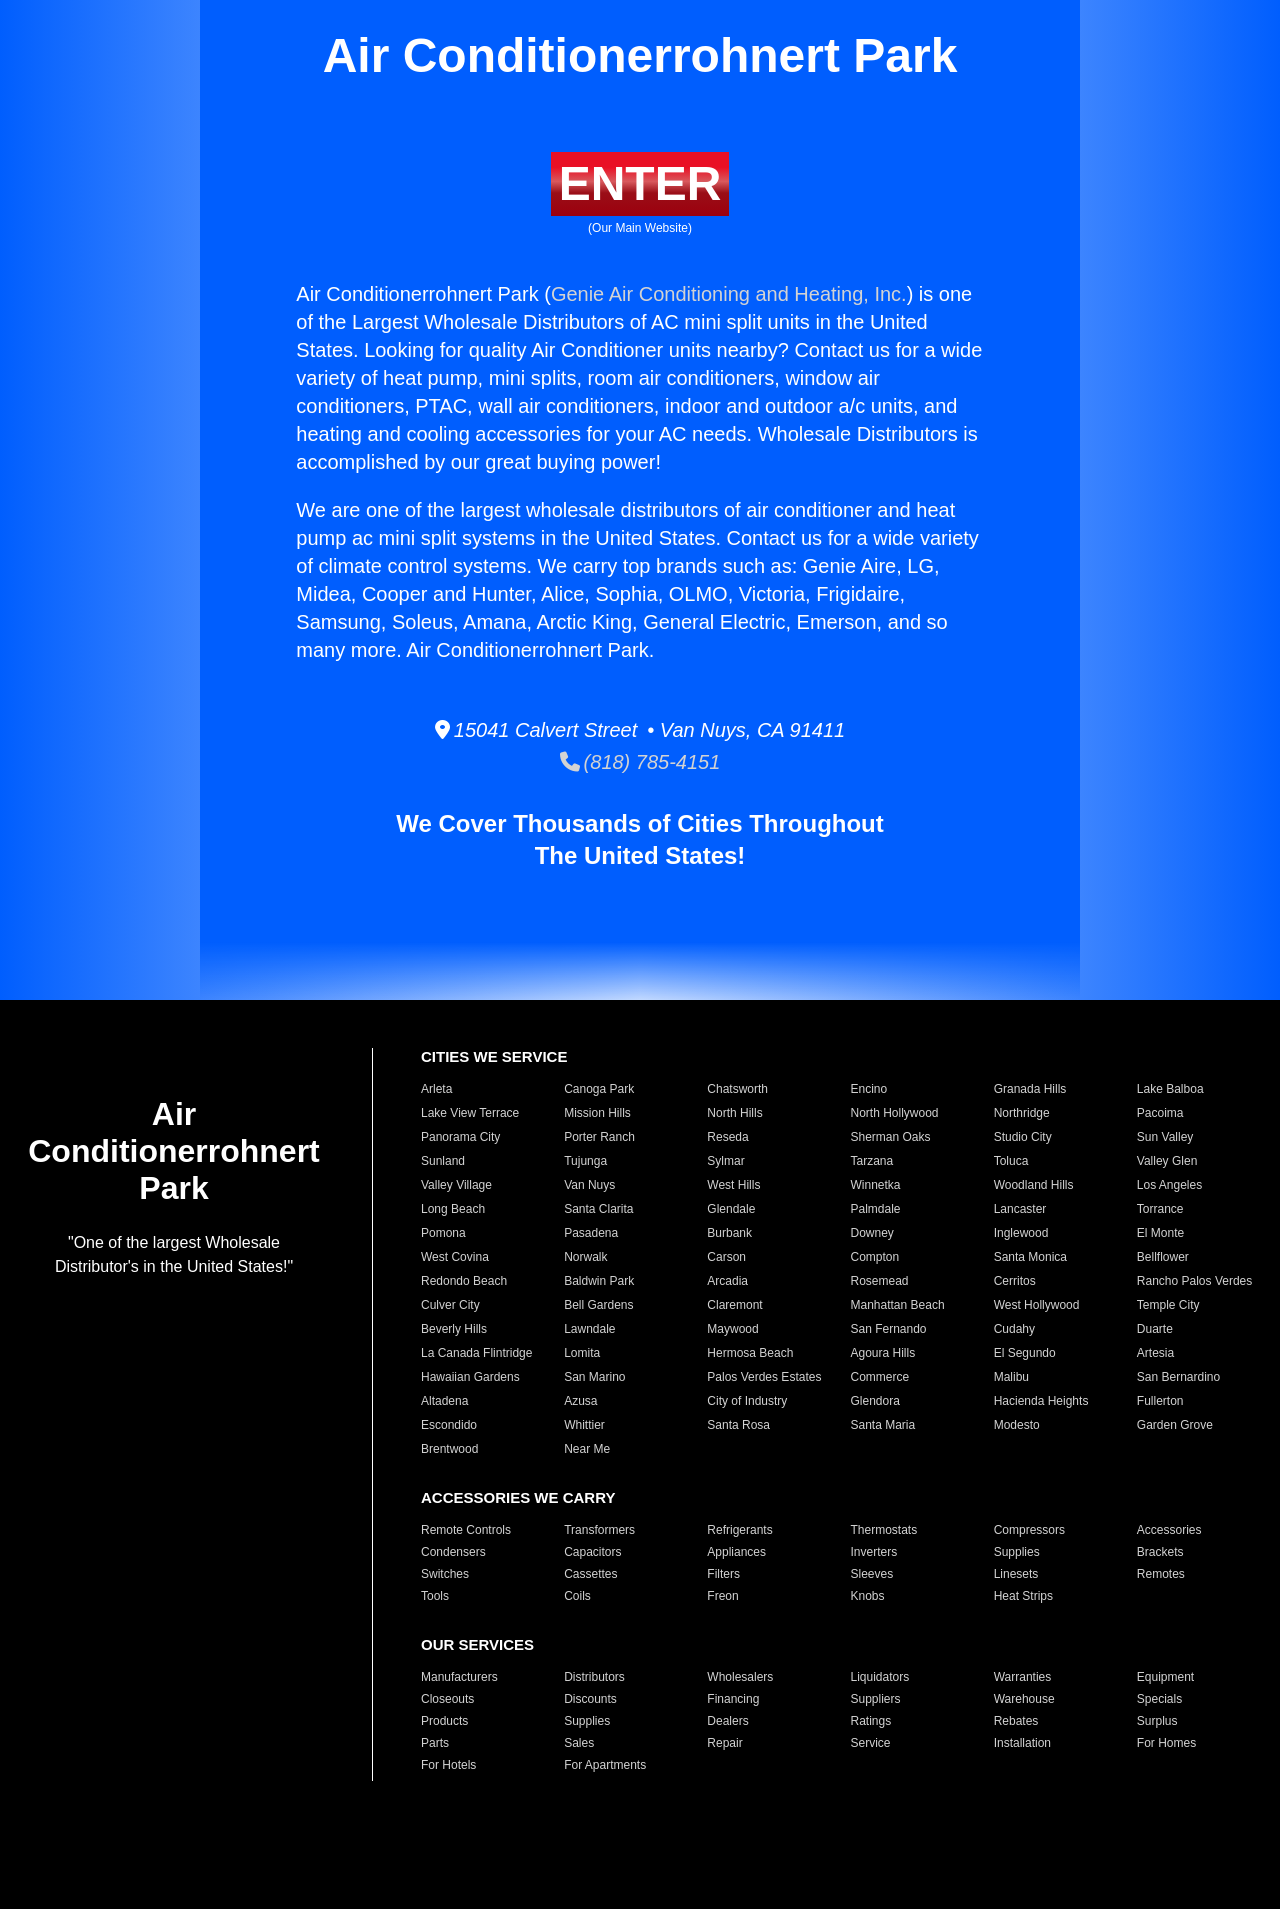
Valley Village (456, 1185)
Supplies (1017, 1552)
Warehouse (1024, 1699)
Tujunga (585, 1161)
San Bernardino (1178, 1377)
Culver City (450, 1305)
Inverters (873, 1552)
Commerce (879, 1377)
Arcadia (727, 1281)
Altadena (444, 1401)
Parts (435, 1743)
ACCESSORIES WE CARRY (518, 1497)
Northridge (1022, 1113)
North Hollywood (894, 1113)
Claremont (734, 1305)
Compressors (1029, 1530)
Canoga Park (599, 1089)
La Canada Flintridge (476, 1353)
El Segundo (1025, 1353)
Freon (722, 1596)
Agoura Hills (882, 1353)
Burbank (729, 1233)
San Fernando (888, 1329)
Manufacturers (459, 1677)
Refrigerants (739, 1530)
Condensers (453, 1552)
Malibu (1011, 1377)
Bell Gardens (598, 1305)
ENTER (640, 183)
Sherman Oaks (890, 1137)
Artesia (1155, 1353)
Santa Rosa (738, 1425)
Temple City (1168, 1305)
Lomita (582, 1353)
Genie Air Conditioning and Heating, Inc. (729, 294)
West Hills (733, 1185)
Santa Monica (1030, 1257)
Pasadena (591, 1233)
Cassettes (590, 1574)
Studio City (1023, 1137)
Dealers (727, 1721)
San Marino (594, 1377)
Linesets (1016, 1574)
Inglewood (1021, 1233)
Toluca (1011, 1161)
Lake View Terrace (470, 1113)
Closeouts (447, 1699)
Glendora (874, 1401)
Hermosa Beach (750, 1353)
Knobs (867, 1596)
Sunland (443, 1161)
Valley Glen (1167, 1161)
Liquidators (879, 1677)
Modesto (1017, 1425)
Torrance (1160, 1209)
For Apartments (605, 1765)
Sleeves (871, 1574)
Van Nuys (589, 1185)
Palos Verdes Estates (764, 1377)
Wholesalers (740, 1677)
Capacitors (592, 1552)
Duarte (1155, 1329)
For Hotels (448, 1765)
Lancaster (1020, 1209)
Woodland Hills (1034, 1185)
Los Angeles (1169, 1185)
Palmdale (875, 1209)
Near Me (587, 1449)
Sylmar (725, 1161)
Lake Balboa (1170, 1089)
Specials (1159, 1699)
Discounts (590, 1699)
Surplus (1157, 1721)
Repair (724, 1743)
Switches (445, 1574)
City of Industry (747, 1401)
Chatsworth (737, 1089)
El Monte (1160, 1233)
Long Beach (453, 1209)
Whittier (584, 1425)
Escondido (449, 1425)
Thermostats (883, 1530)
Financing (733, 1699)
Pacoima (1160, 1113)
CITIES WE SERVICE (494, 1056)
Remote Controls (466, 1530)
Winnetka (875, 1185)
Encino (868, 1089)
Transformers (599, 1530)
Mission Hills (597, 1113)
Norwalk (585, 1257)
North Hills (734, 1113)
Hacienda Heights (1041, 1401)
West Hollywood (1037, 1305)
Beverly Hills (454, 1329)
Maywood (732, 1329)
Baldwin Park (599, 1281)
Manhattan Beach (897, 1305)
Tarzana (871, 1161)
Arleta (436, 1089)
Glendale (731, 1209)
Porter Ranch (599, 1137)
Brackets (1160, 1552)
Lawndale (589, 1329)
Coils (577, 1596)
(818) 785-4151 (640, 762)
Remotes (1161, 1574)
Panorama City (460, 1137)
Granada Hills (1030, 1089)
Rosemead (879, 1281)
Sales (579, 1743)
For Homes (1166, 1743)
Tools (435, 1596)
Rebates (1016, 1721)
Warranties (1023, 1677)
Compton (874, 1257)
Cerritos (1015, 1281)
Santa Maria (882, 1425)
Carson (726, 1257)
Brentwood (449, 1449)
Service (870, 1743)
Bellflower (1163, 1257)
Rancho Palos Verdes (1194, 1281)
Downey (871, 1233)
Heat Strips (1023, 1596)
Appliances (736, 1552)
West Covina (455, 1257)
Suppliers (875, 1699)
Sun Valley (1165, 1137)
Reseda (727, 1137)
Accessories (1169, 1530)
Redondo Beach (464, 1281)
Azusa (580, 1401)
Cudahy (1014, 1329)
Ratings (870, 1721)
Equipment (1165, 1677)
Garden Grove (1175, 1425)
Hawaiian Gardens (470, 1377)
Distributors (594, 1677)
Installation (1022, 1743)
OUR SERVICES (477, 1644)
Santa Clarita (598, 1209)
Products (444, 1721)
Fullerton (1160, 1401)
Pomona (443, 1233)
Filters (723, 1574)
